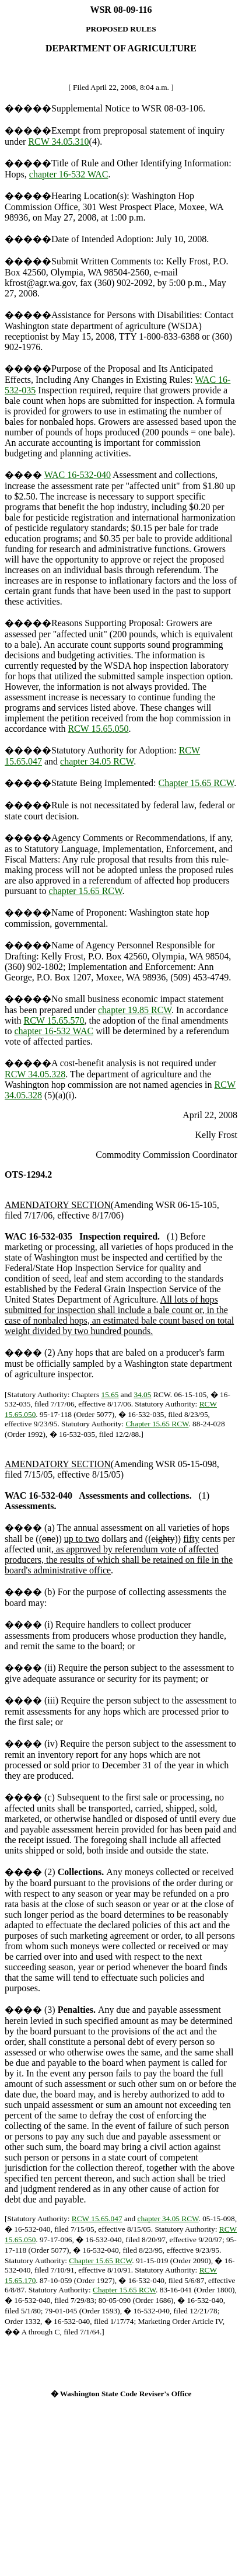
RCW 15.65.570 (53, 1020)
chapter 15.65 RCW (85, 891)
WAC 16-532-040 (77, 475)
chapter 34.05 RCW (97, 761)
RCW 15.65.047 (97, 2218)
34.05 (142, 1394)
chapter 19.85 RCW (134, 1010)
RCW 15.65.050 (98, 729)
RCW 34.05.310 (58, 141)
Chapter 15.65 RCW (196, 783)
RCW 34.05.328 (35, 1074)
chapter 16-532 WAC (68, 174)
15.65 (109, 1394)
